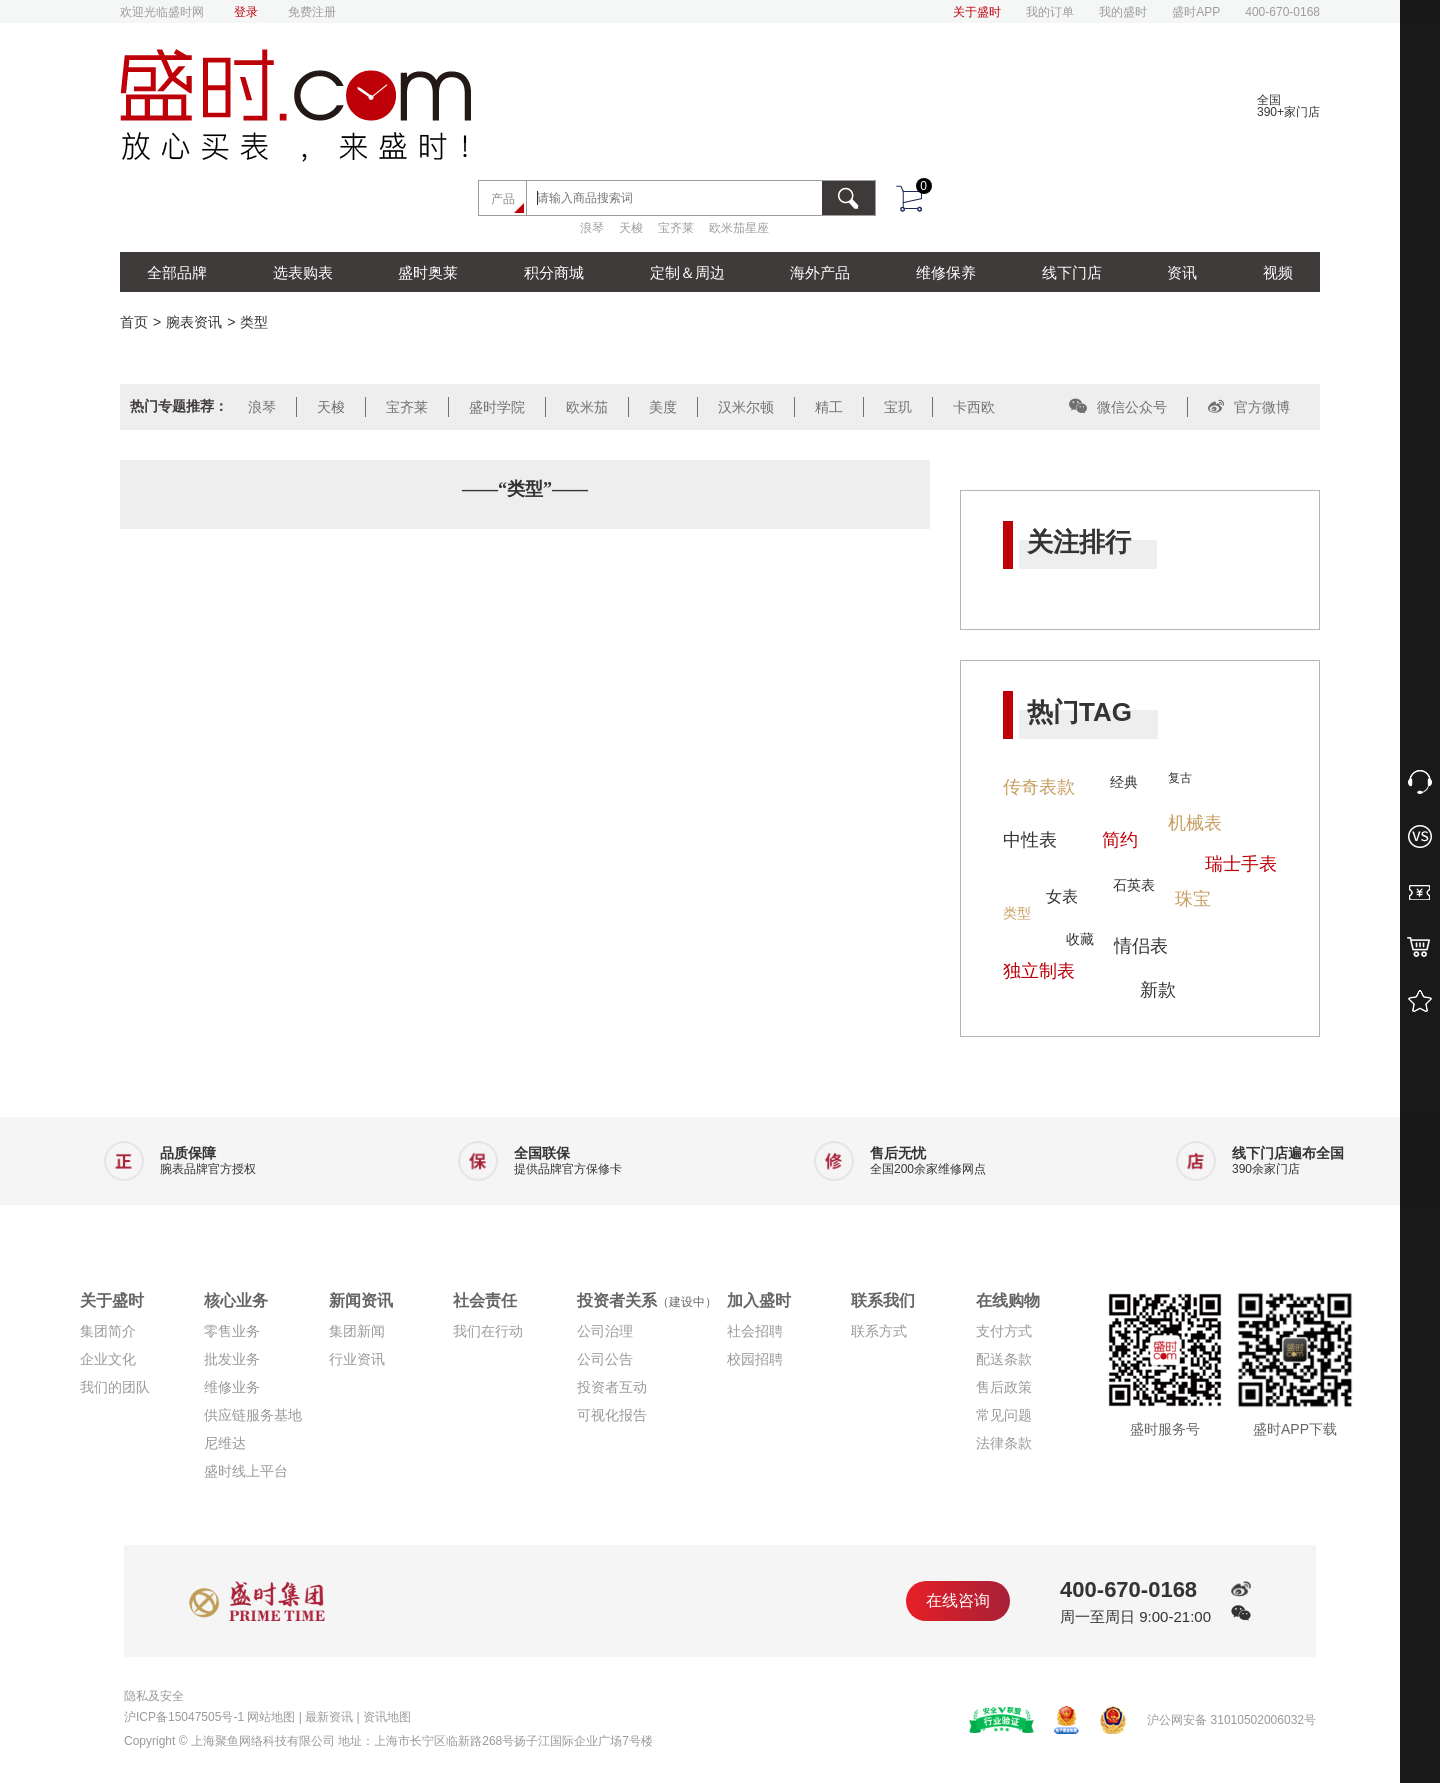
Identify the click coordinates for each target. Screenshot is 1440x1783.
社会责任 (485, 1300)
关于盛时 (977, 12)
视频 (1278, 272)
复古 (1180, 778)
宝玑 (898, 407)
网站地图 (271, 1717)
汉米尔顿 (746, 407)
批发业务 (232, 1359)
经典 (1124, 782)
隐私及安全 (154, 1696)
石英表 (1134, 885)
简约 (1120, 840)
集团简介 (108, 1331)
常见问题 (1004, 1415)
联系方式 (879, 1331)
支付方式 (1004, 1331)
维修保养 (946, 272)
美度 (663, 407)
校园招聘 (755, 1359)
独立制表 (1039, 971)
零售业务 (232, 1331)
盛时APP (1196, 12)
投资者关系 (647, 1300)
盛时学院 (497, 407)
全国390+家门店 (1288, 106)
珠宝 (1193, 899)
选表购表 (303, 272)
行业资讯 (357, 1359)
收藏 (1080, 939)
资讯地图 (387, 1717)
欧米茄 (587, 407)
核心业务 (236, 1300)
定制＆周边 (687, 272)
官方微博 (1249, 407)
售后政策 (1004, 1387)
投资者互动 (612, 1387)
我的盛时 (1123, 12)
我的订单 (1050, 12)
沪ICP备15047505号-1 (184, 1717)
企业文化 (108, 1359)
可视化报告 (612, 1415)
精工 (829, 407)
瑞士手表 (1241, 863)
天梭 (631, 228)
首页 (134, 322)
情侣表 (1141, 945)
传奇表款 (1039, 787)
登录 (246, 12)
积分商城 (554, 272)
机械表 (1195, 823)
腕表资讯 (194, 322)
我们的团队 (115, 1387)
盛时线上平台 (246, 1471)
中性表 (1030, 840)
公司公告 (605, 1359)
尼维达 (225, 1443)
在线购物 (1008, 1300)
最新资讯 (329, 1717)
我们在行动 (488, 1331)
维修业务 (232, 1387)
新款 (1158, 990)
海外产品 (820, 272)
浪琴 (592, 228)
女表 (1062, 896)
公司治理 (605, 1331)
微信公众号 (1118, 407)
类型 (254, 322)
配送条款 (1004, 1359)
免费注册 (312, 12)
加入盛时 (759, 1300)
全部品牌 (177, 272)
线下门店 (1072, 272)
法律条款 (1004, 1443)
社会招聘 (755, 1331)
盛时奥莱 (428, 272)
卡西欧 (974, 407)
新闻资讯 (361, 1300)
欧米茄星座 (739, 228)
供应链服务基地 (253, 1415)
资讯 (1182, 272)
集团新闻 (357, 1331)
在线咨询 (958, 1600)
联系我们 (883, 1300)
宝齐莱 (676, 228)
